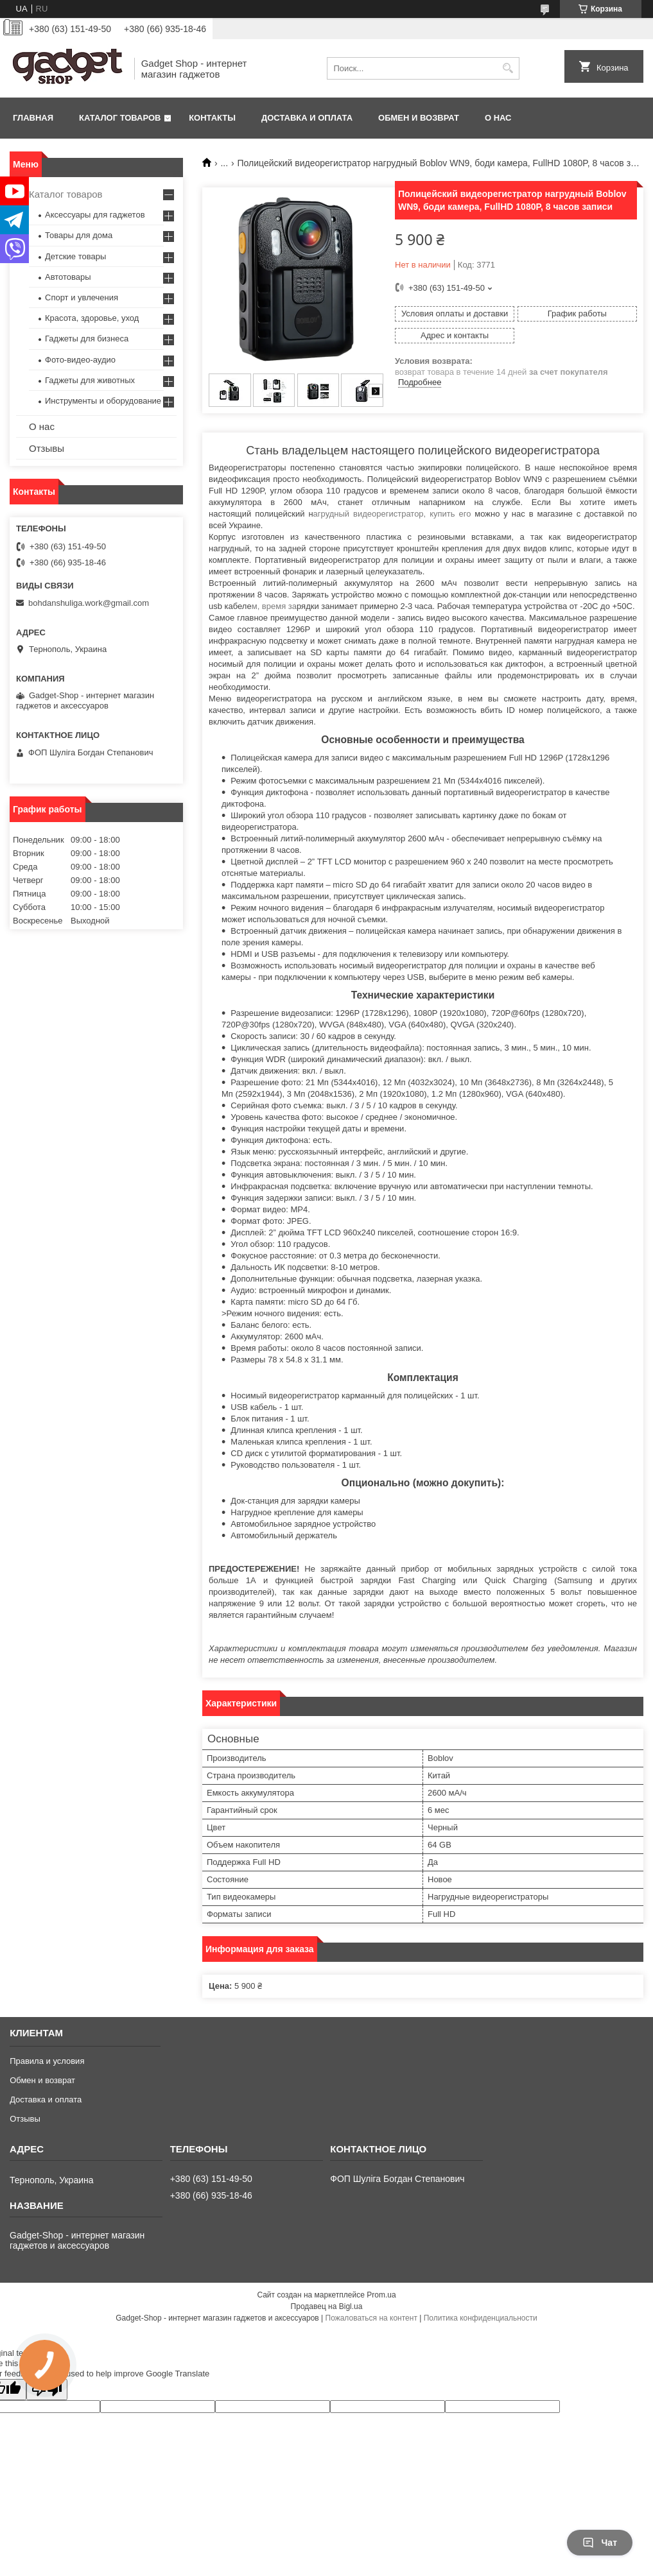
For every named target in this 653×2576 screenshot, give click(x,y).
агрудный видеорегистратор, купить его (394, 514)
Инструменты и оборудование (103, 401)
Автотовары (68, 277)
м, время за (274, 606)
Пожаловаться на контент (371, 2318)
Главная (33, 118)
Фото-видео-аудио (80, 360)
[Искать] (508, 68)
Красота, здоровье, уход (92, 318)
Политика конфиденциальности (480, 2318)
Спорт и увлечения (81, 297)
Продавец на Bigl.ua (327, 2306)
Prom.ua (381, 2294)
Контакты (212, 118)
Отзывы (46, 448)
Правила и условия (47, 2061)
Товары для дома (78, 235)
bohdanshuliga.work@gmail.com (88, 603)
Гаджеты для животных (90, 380)
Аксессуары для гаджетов (95, 214)
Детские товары (75, 256)
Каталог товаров (120, 118)
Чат (599, 2542)
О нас (498, 118)
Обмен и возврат (418, 118)
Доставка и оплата (307, 118)
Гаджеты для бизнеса (86, 338)
